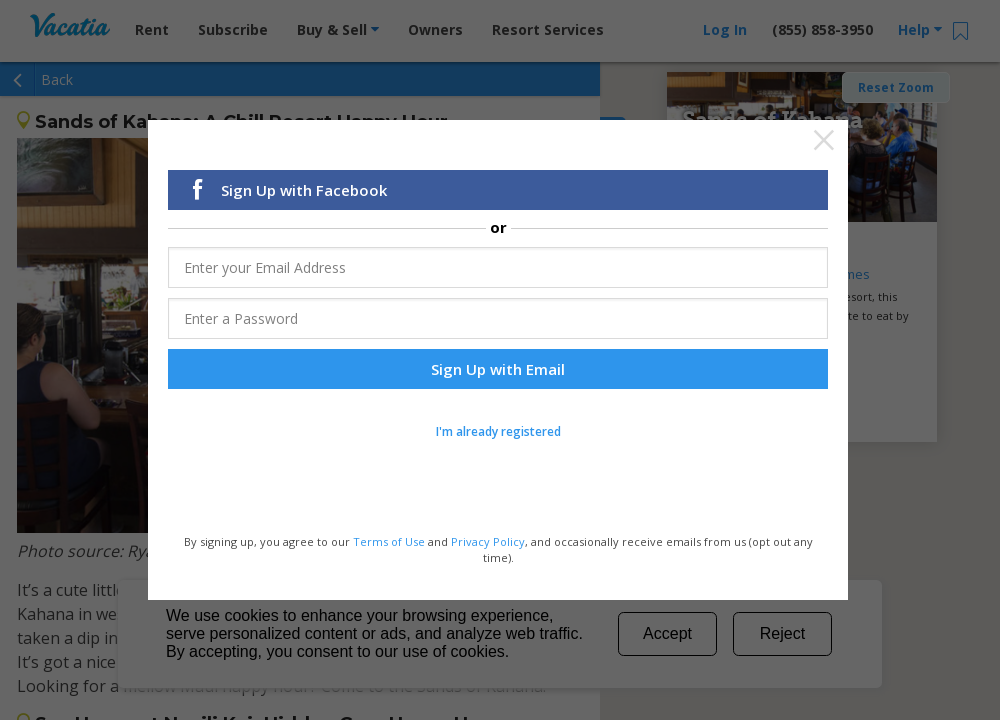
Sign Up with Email (498, 369)
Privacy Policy (488, 541)
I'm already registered (498, 431)
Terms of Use (389, 541)
